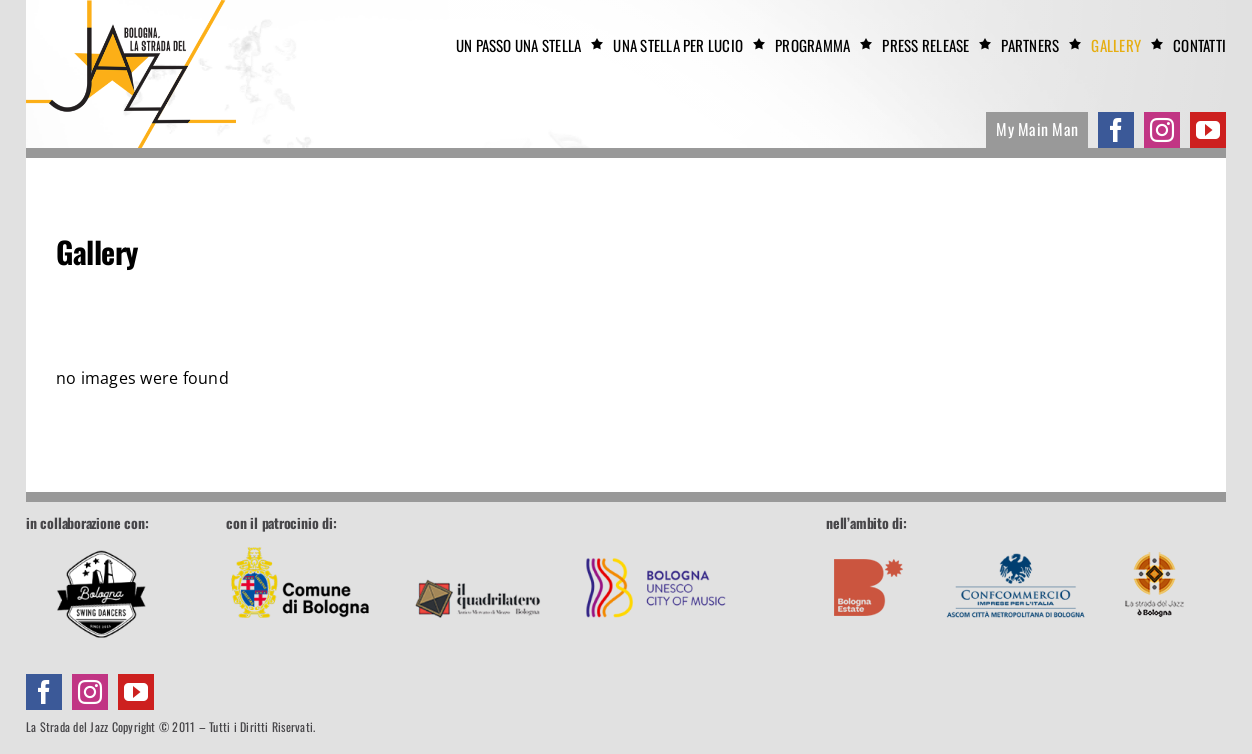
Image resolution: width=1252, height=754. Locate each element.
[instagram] (1162, 130)
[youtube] (1208, 130)
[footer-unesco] (656, 542)
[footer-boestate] (869, 543)
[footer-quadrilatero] (478, 542)
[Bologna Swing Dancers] (101, 594)
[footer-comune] (300, 542)
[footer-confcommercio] (1016, 542)
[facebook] (1116, 130)
